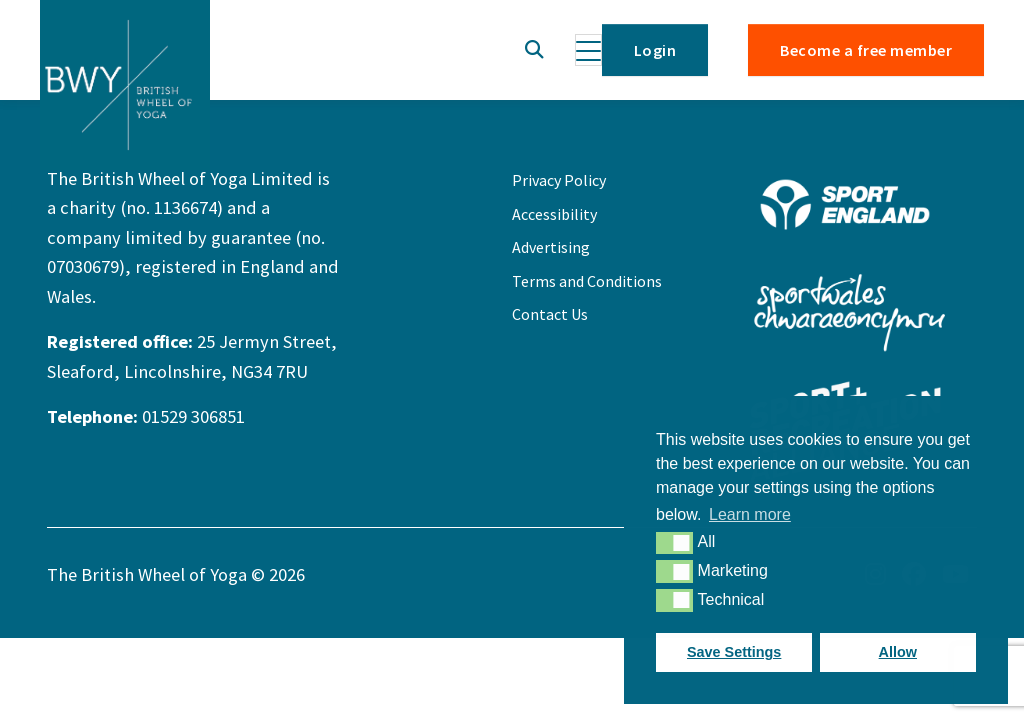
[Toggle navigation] (588, 50)
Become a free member (866, 50)
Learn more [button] (750, 514)
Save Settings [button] (734, 652)
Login (655, 50)
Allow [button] (898, 652)
